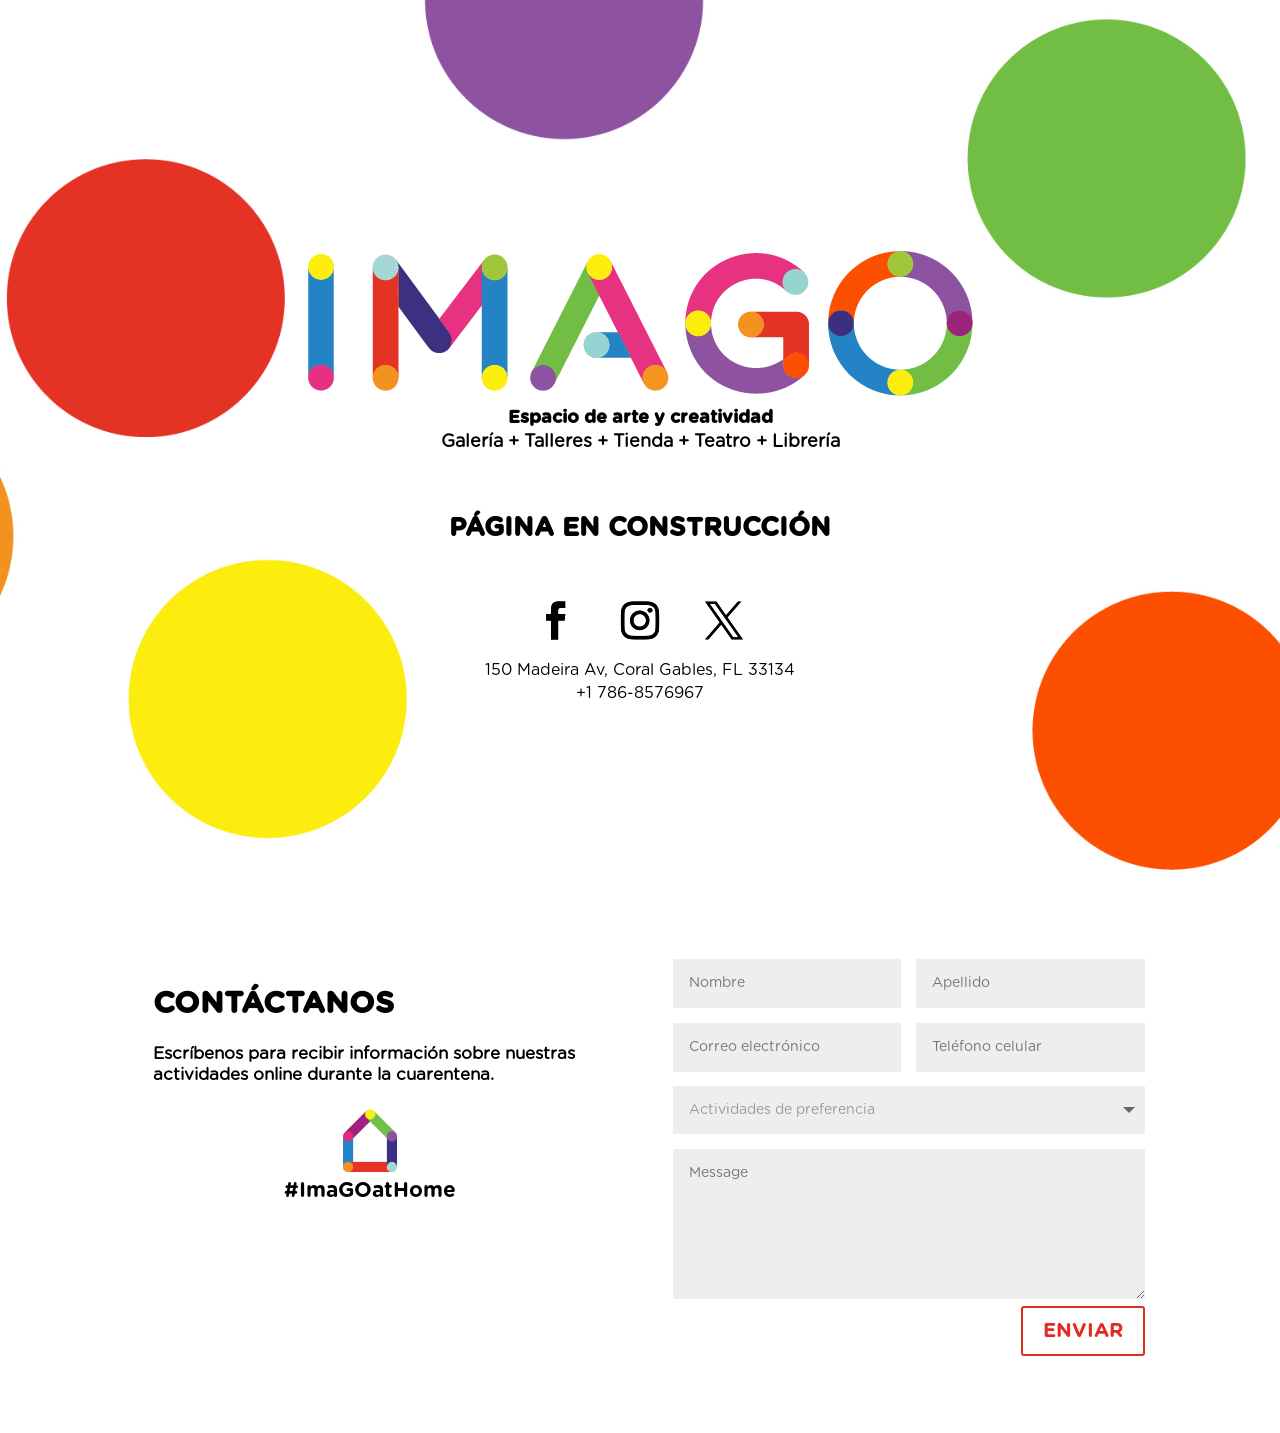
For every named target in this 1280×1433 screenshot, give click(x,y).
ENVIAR (1083, 1331)
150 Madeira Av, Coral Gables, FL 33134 (640, 670)
